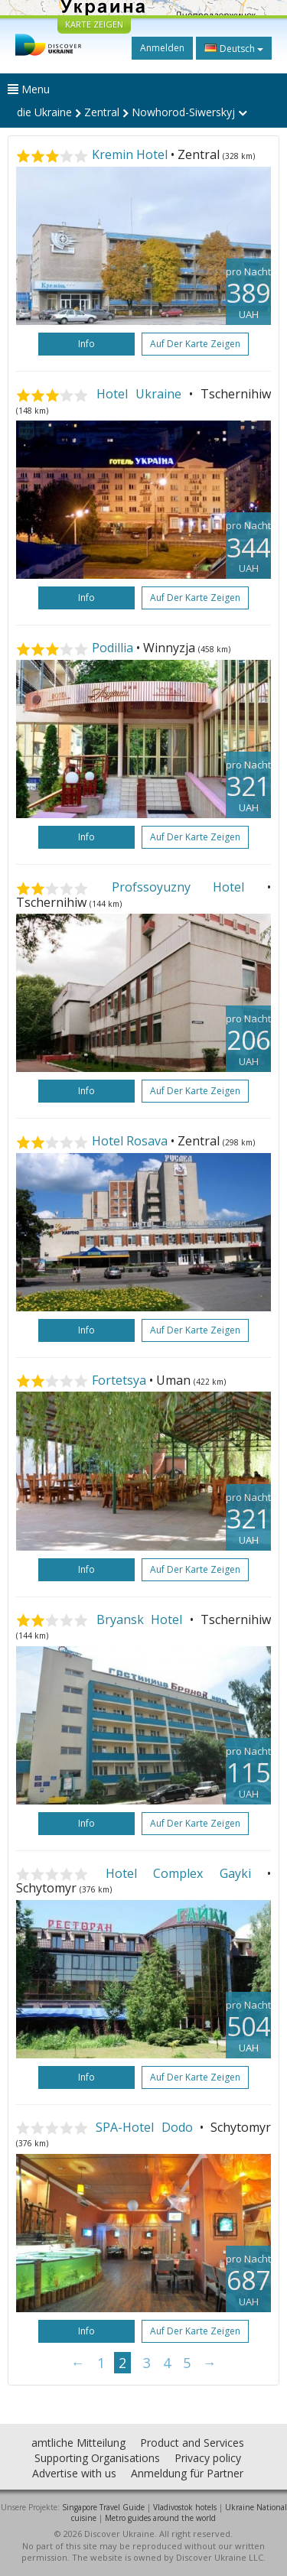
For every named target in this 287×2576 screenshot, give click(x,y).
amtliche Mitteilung (78, 2442)
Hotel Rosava (130, 1140)
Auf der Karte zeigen (195, 343)
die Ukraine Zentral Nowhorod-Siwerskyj (132, 112)
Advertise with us (74, 2473)
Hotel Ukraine (138, 393)
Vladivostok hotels (185, 2507)
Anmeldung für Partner (187, 2473)
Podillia (112, 647)
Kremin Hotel (130, 154)
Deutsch (233, 48)
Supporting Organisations (97, 2458)
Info (86, 343)
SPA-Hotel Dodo (144, 2127)
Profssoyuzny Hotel (178, 887)
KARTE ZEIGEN (94, 24)
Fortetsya (119, 1380)
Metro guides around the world (160, 2518)
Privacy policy (207, 2458)
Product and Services (192, 2442)
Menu (29, 89)
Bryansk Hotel (139, 1619)
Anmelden (162, 47)
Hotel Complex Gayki (178, 1873)
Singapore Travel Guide (103, 2507)
